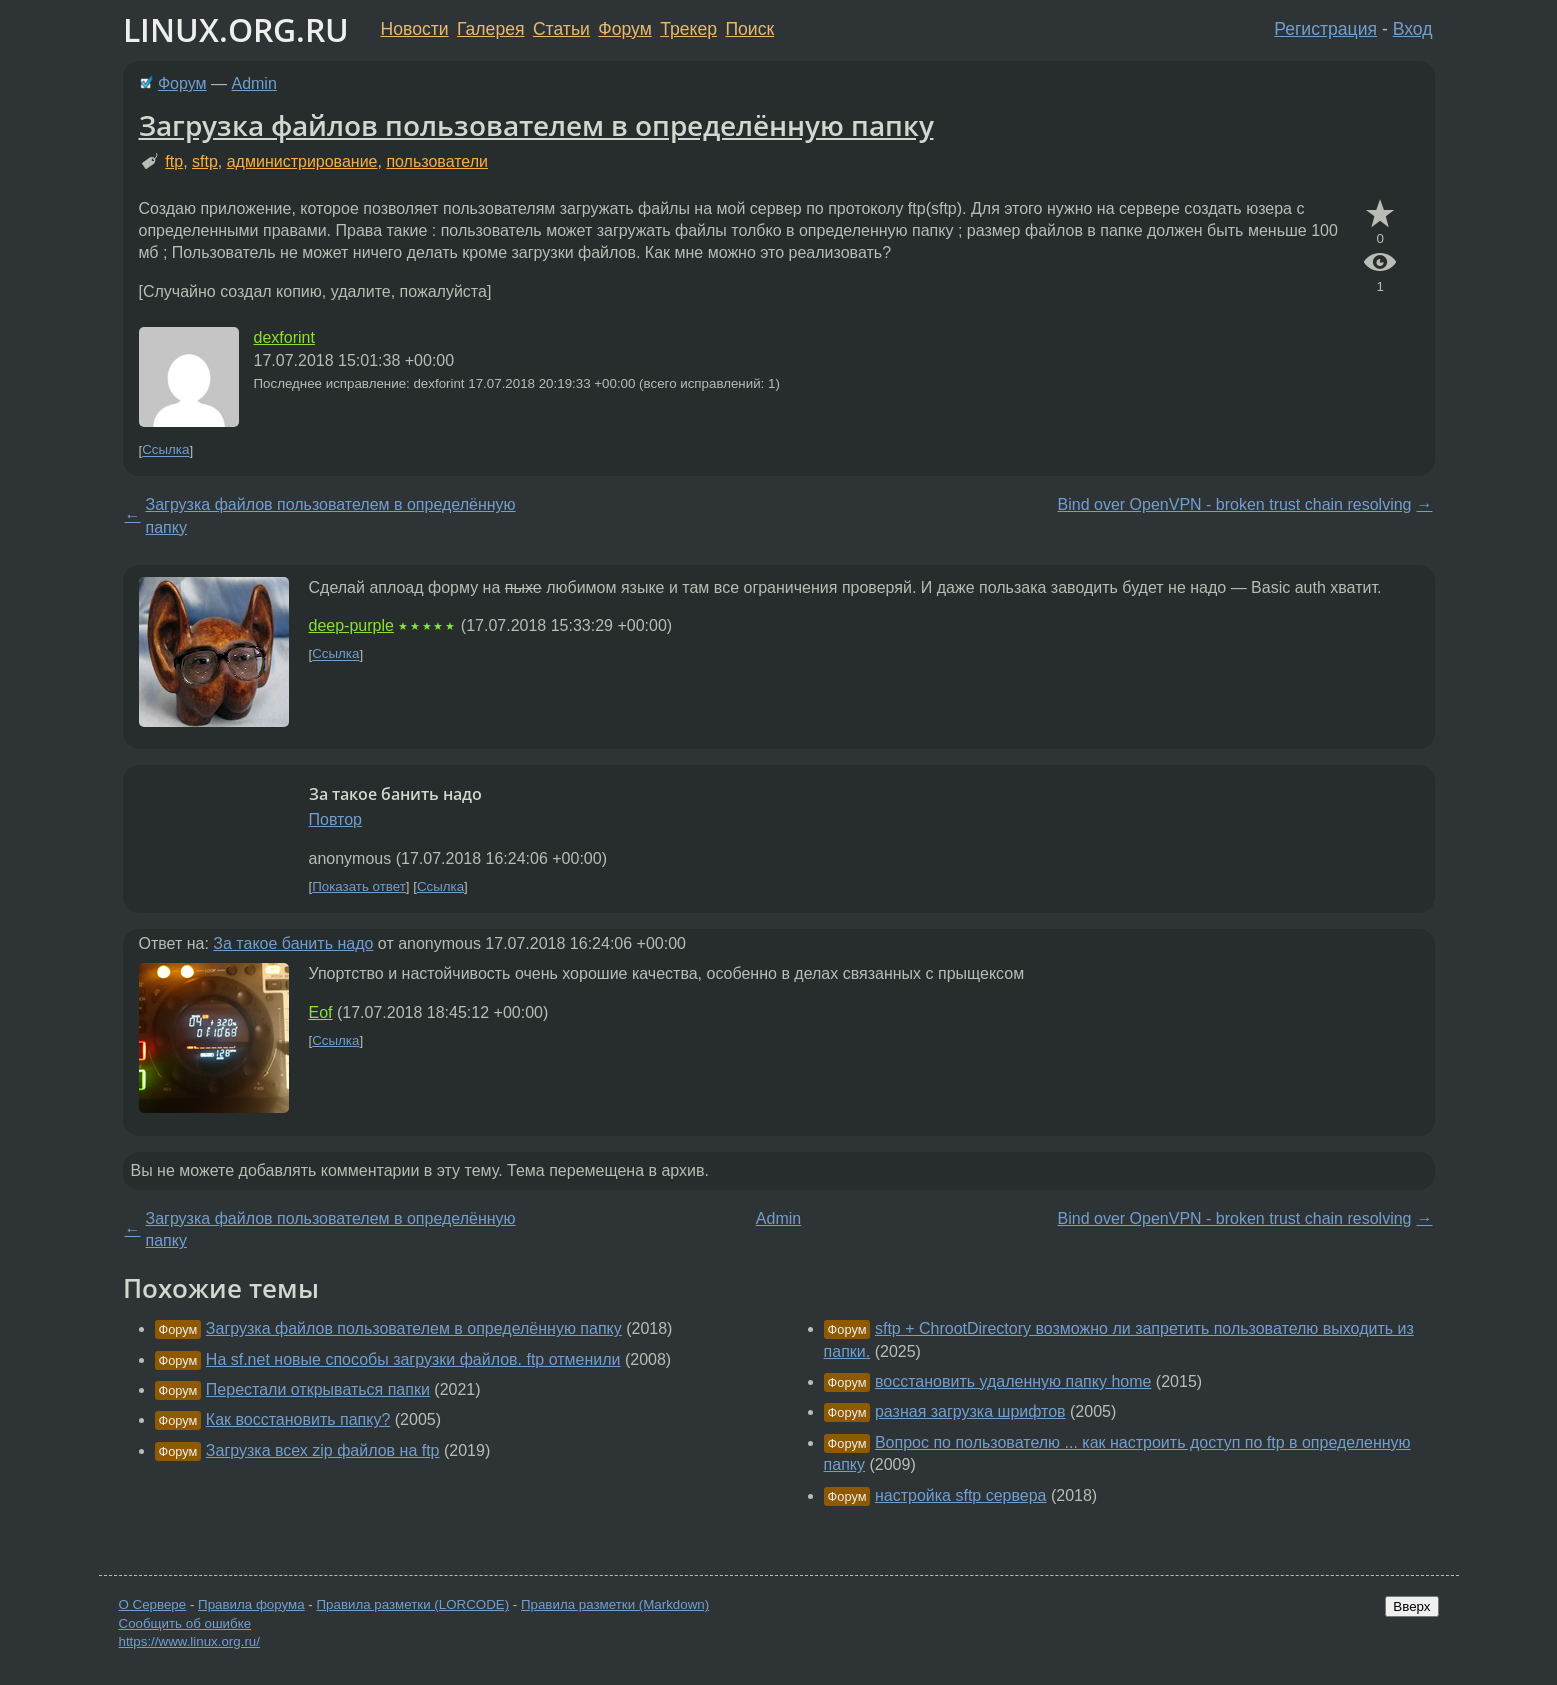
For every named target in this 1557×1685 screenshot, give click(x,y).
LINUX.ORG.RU (236, 29)
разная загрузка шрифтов (970, 1411)
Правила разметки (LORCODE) (412, 1604)
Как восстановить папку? (298, 1419)
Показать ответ (359, 886)
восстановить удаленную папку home (1013, 1381)
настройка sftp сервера (961, 1495)
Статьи (561, 29)
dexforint (284, 337)
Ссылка (165, 450)
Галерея (490, 29)
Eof (321, 1012)
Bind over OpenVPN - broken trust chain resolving (1235, 504)
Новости (415, 29)
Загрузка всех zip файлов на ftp (323, 1450)
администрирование (302, 161)
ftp (174, 161)
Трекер (688, 29)
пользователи (437, 161)
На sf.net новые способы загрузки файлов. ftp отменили (413, 1359)
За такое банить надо (293, 943)
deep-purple (351, 625)
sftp (205, 161)
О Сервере (153, 1604)
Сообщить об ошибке (185, 1623)
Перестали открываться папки (318, 1389)
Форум (624, 29)
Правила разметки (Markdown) (615, 1604)
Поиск (749, 29)
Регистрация (1325, 29)
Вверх (1411, 1606)
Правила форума (251, 1604)
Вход (1413, 29)
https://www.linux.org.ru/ (189, 1641)
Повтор (336, 819)
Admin (253, 83)
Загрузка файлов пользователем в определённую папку (536, 125)
